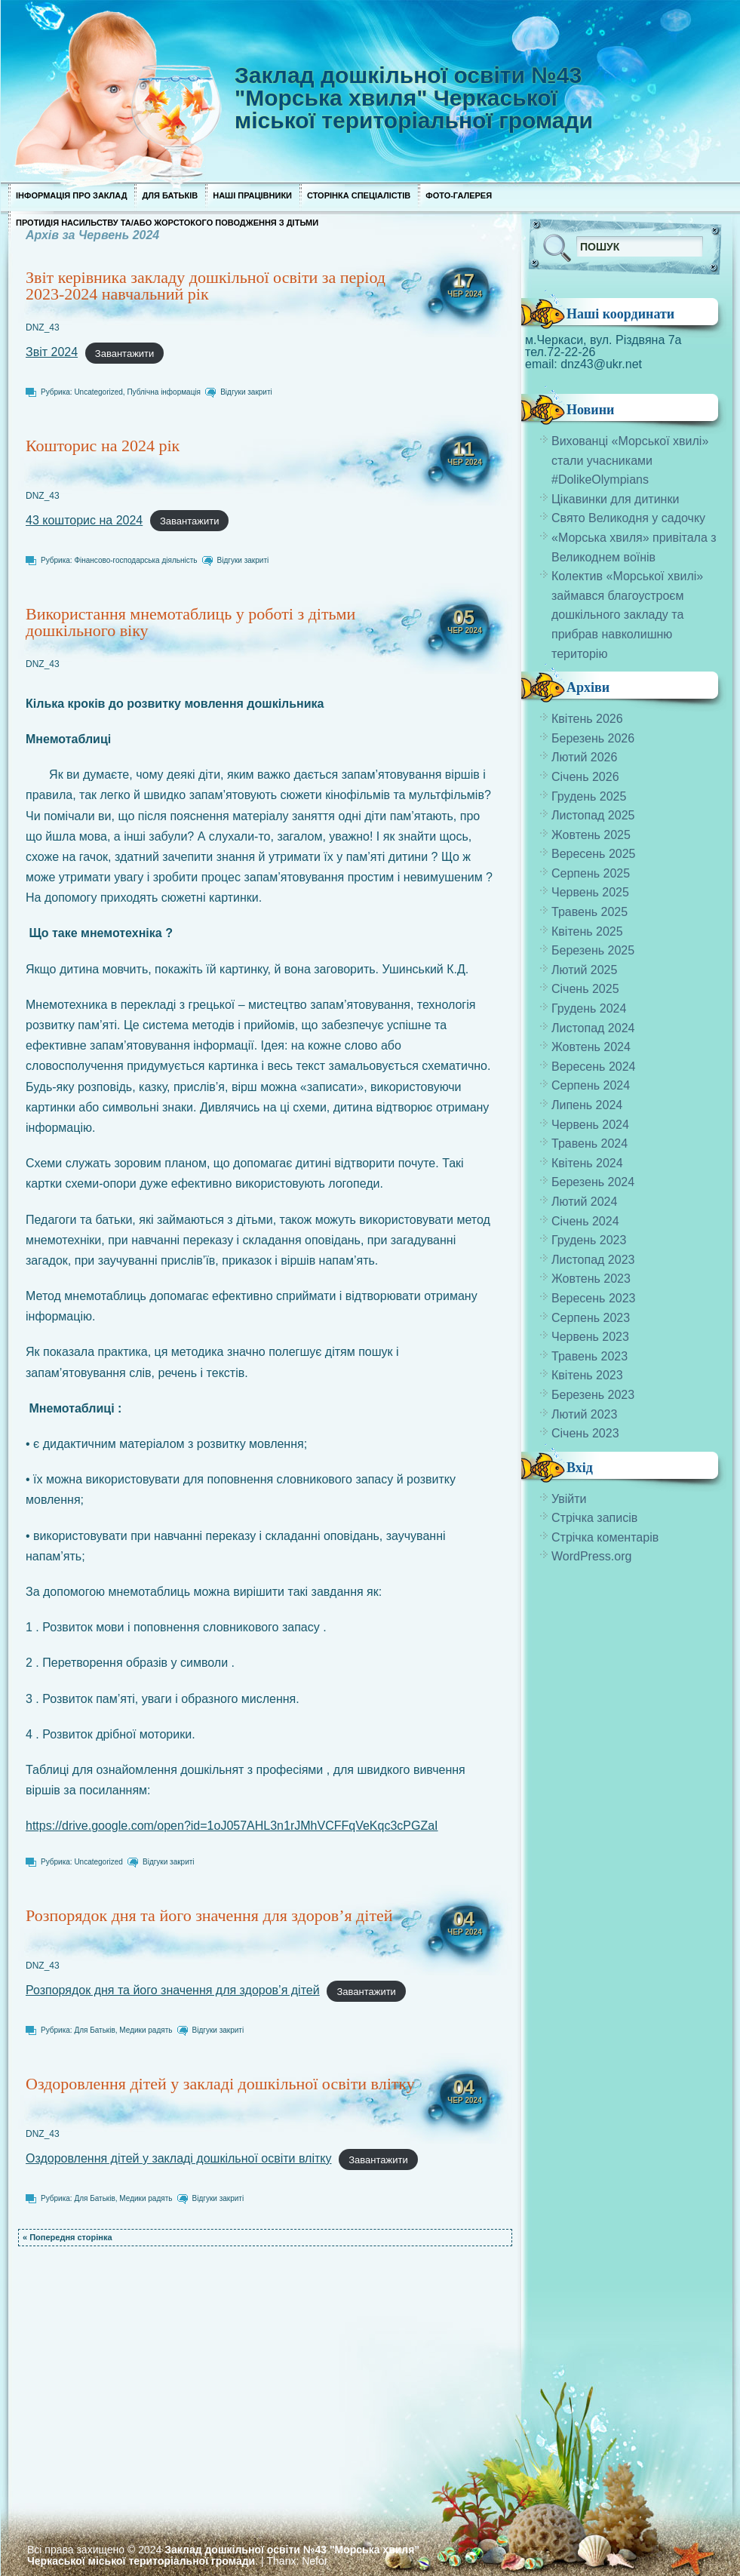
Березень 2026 (592, 738)
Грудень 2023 (588, 1240)
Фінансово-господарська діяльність (135, 560)
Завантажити (124, 352)
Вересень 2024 (593, 1066)
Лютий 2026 (584, 757)
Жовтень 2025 (591, 834)
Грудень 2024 (588, 1008)
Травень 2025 (589, 911)
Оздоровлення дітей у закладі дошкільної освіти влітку (220, 2083)
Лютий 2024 (584, 1201)
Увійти (569, 1498)
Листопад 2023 (592, 1259)
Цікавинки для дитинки (615, 499)
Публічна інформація (164, 392)
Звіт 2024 (52, 352)
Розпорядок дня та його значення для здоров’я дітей (209, 1915)
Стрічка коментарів (605, 1537)
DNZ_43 (43, 327)
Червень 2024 (590, 1124)
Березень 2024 (592, 1182)
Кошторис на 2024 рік (103, 445)
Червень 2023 (590, 1336)
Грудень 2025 (588, 796)
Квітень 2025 (587, 931)
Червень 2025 (590, 892)
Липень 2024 (586, 1105)
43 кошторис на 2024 (84, 520)
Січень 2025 (585, 988)
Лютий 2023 (584, 1414)
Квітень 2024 (587, 1163)
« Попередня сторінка (67, 2237)
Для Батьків (170, 195)
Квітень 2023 (587, 1375)
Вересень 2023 (593, 1298)
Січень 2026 (585, 776)
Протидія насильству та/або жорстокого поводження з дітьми (167, 222)
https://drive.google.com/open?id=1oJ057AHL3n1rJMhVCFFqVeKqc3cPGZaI (232, 1825)
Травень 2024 (589, 1143)
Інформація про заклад (71, 195)
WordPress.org (591, 1556)
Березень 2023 (592, 1394)
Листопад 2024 (592, 1028)
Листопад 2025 (592, 815)
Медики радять (145, 2030)
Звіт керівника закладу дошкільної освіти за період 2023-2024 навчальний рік (205, 285)
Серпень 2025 (590, 873)
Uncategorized (98, 392)
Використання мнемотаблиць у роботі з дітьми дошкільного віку (190, 622)
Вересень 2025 (593, 853)
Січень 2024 (585, 1221)
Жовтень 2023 (591, 1278)
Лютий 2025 (584, 970)
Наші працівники (252, 195)
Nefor (314, 2561)
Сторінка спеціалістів (358, 195)
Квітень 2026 (587, 718)
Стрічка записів (594, 1517)
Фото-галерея (458, 195)
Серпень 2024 (590, 1085)
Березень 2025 (592, 950)
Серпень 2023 (590, 1317)
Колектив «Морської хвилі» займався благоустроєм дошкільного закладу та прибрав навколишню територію (627, 614)
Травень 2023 (589, 1356)
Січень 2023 (585, 1433)
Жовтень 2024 (591, 1047)
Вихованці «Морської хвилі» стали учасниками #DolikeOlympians (629, 460)
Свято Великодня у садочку (628, 518)
